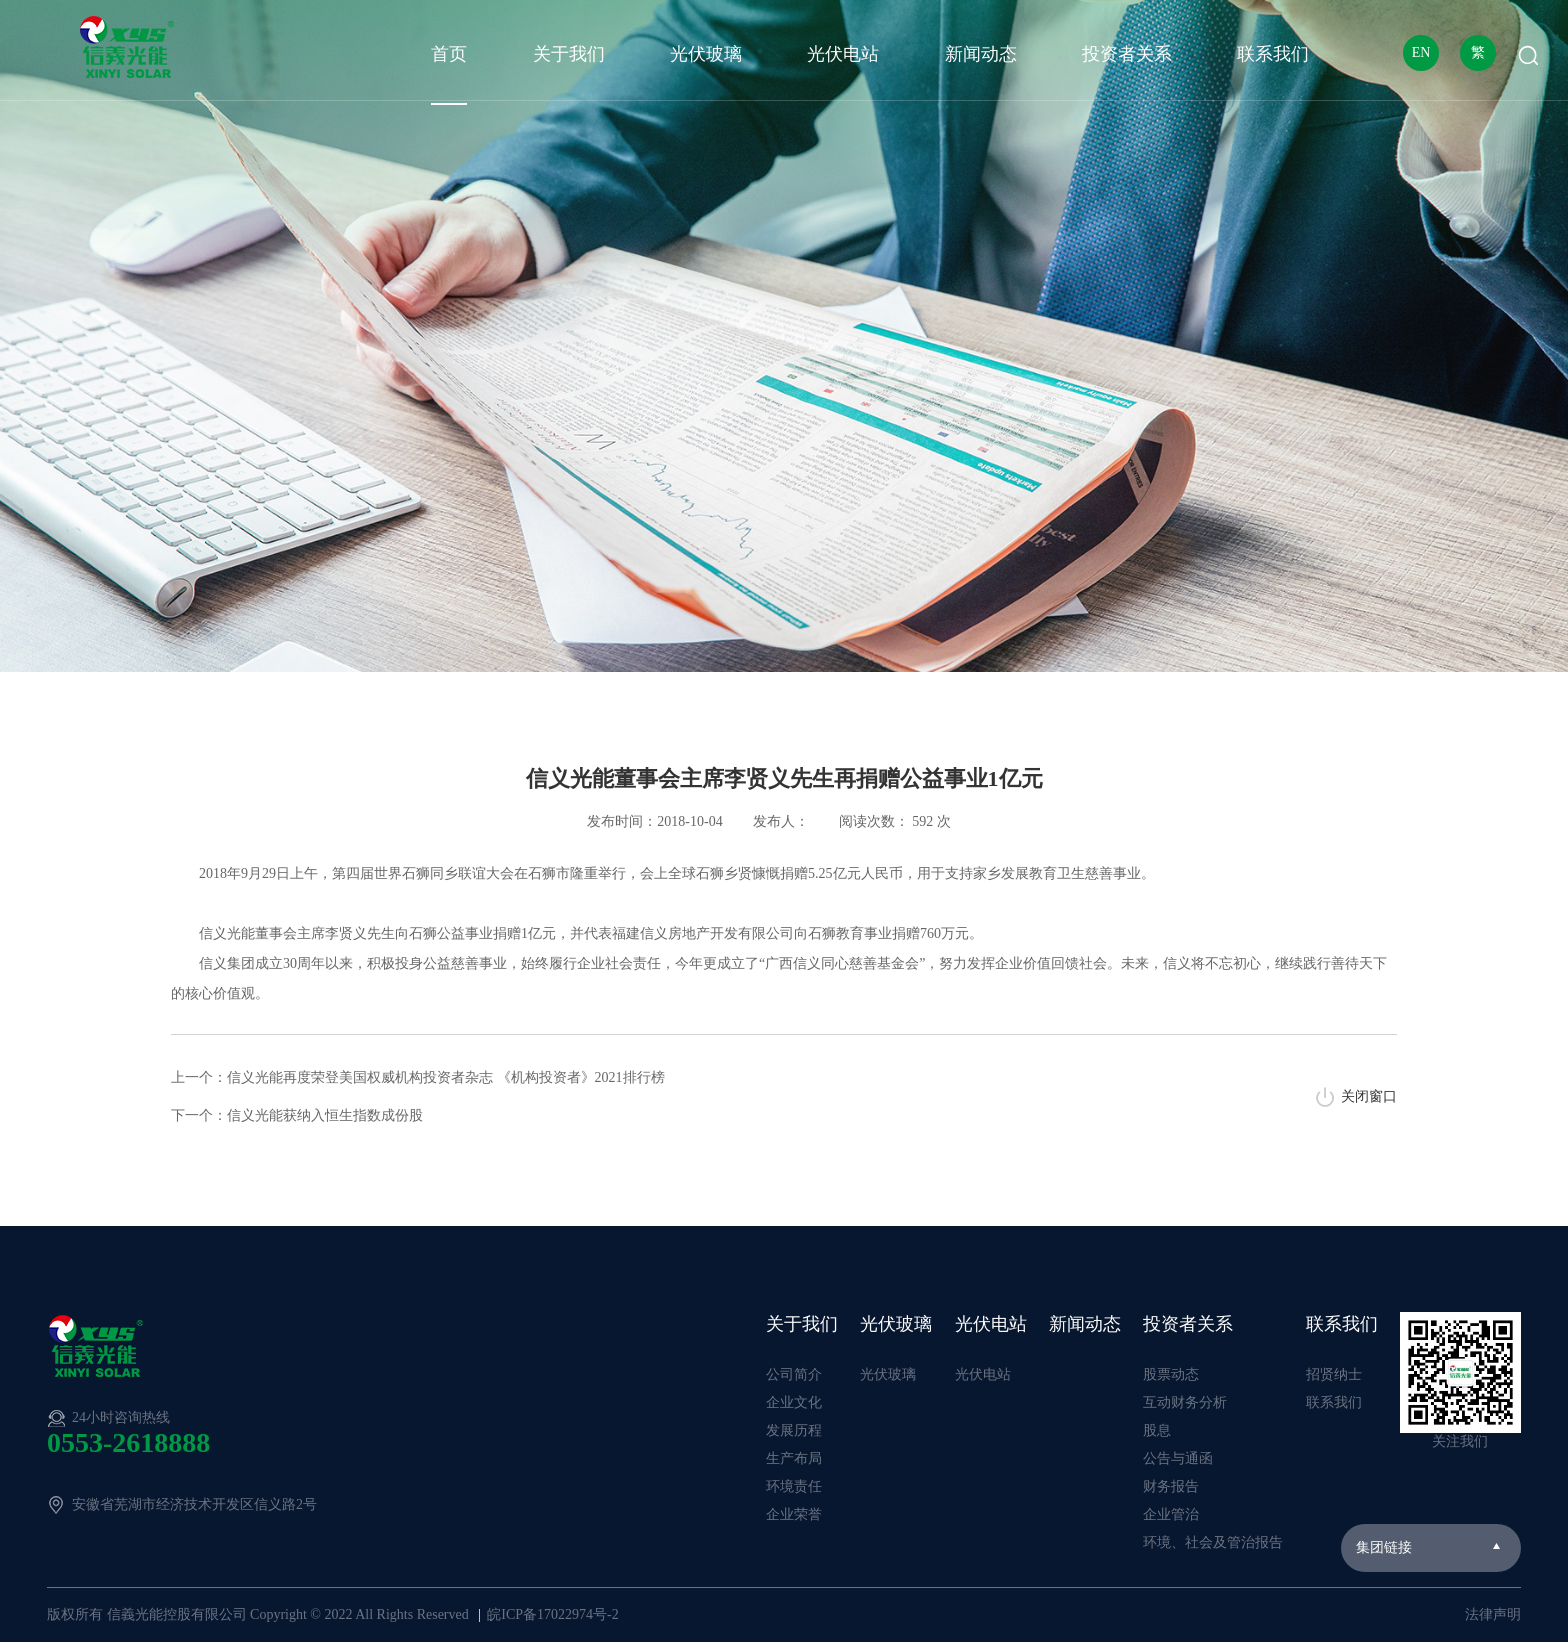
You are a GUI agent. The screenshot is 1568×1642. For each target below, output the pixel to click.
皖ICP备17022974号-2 (552, 1614)
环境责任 (794, 1486)
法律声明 (1493, 1614)
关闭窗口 (1369, 1096)
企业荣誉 (794, 1514)
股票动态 (1171, 1374)
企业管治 (1171, 1514)
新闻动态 (981, 54)
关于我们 (569, 54)
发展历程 (794, 1430)
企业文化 (794, 1402)
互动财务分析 (1185, 1402)
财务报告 (1171, 1486)
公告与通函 (1178, 1458)
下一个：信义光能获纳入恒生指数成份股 (297, 1115)
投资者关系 (1127, 54)
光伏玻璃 (706, 54)
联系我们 (1273, 54)
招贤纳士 (1334, 1374)
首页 (449, 54)
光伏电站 (843, 54)
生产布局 (794, 1458)
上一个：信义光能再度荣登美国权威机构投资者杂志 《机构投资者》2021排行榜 (418, 1077)
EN (1421, 52)
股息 (1157, 1430)
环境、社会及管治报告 (1213, 1542)
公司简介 (794, 1374)
